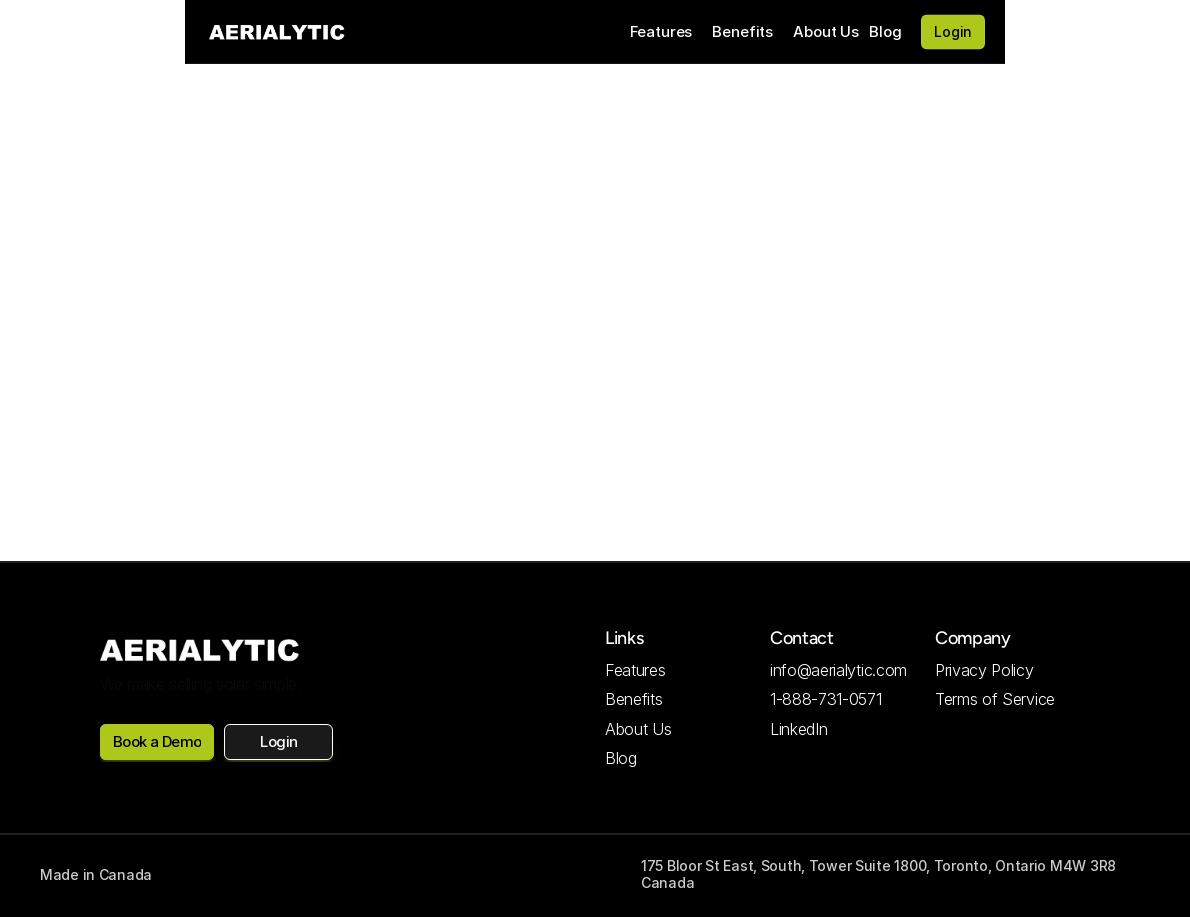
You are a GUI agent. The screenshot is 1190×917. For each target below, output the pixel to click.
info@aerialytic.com (838, 670)
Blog (885, 31)
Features (661, 31)
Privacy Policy (984, 670)
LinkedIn (798, 729)
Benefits (742, 31)
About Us (826, 31)
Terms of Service (995, 699)
